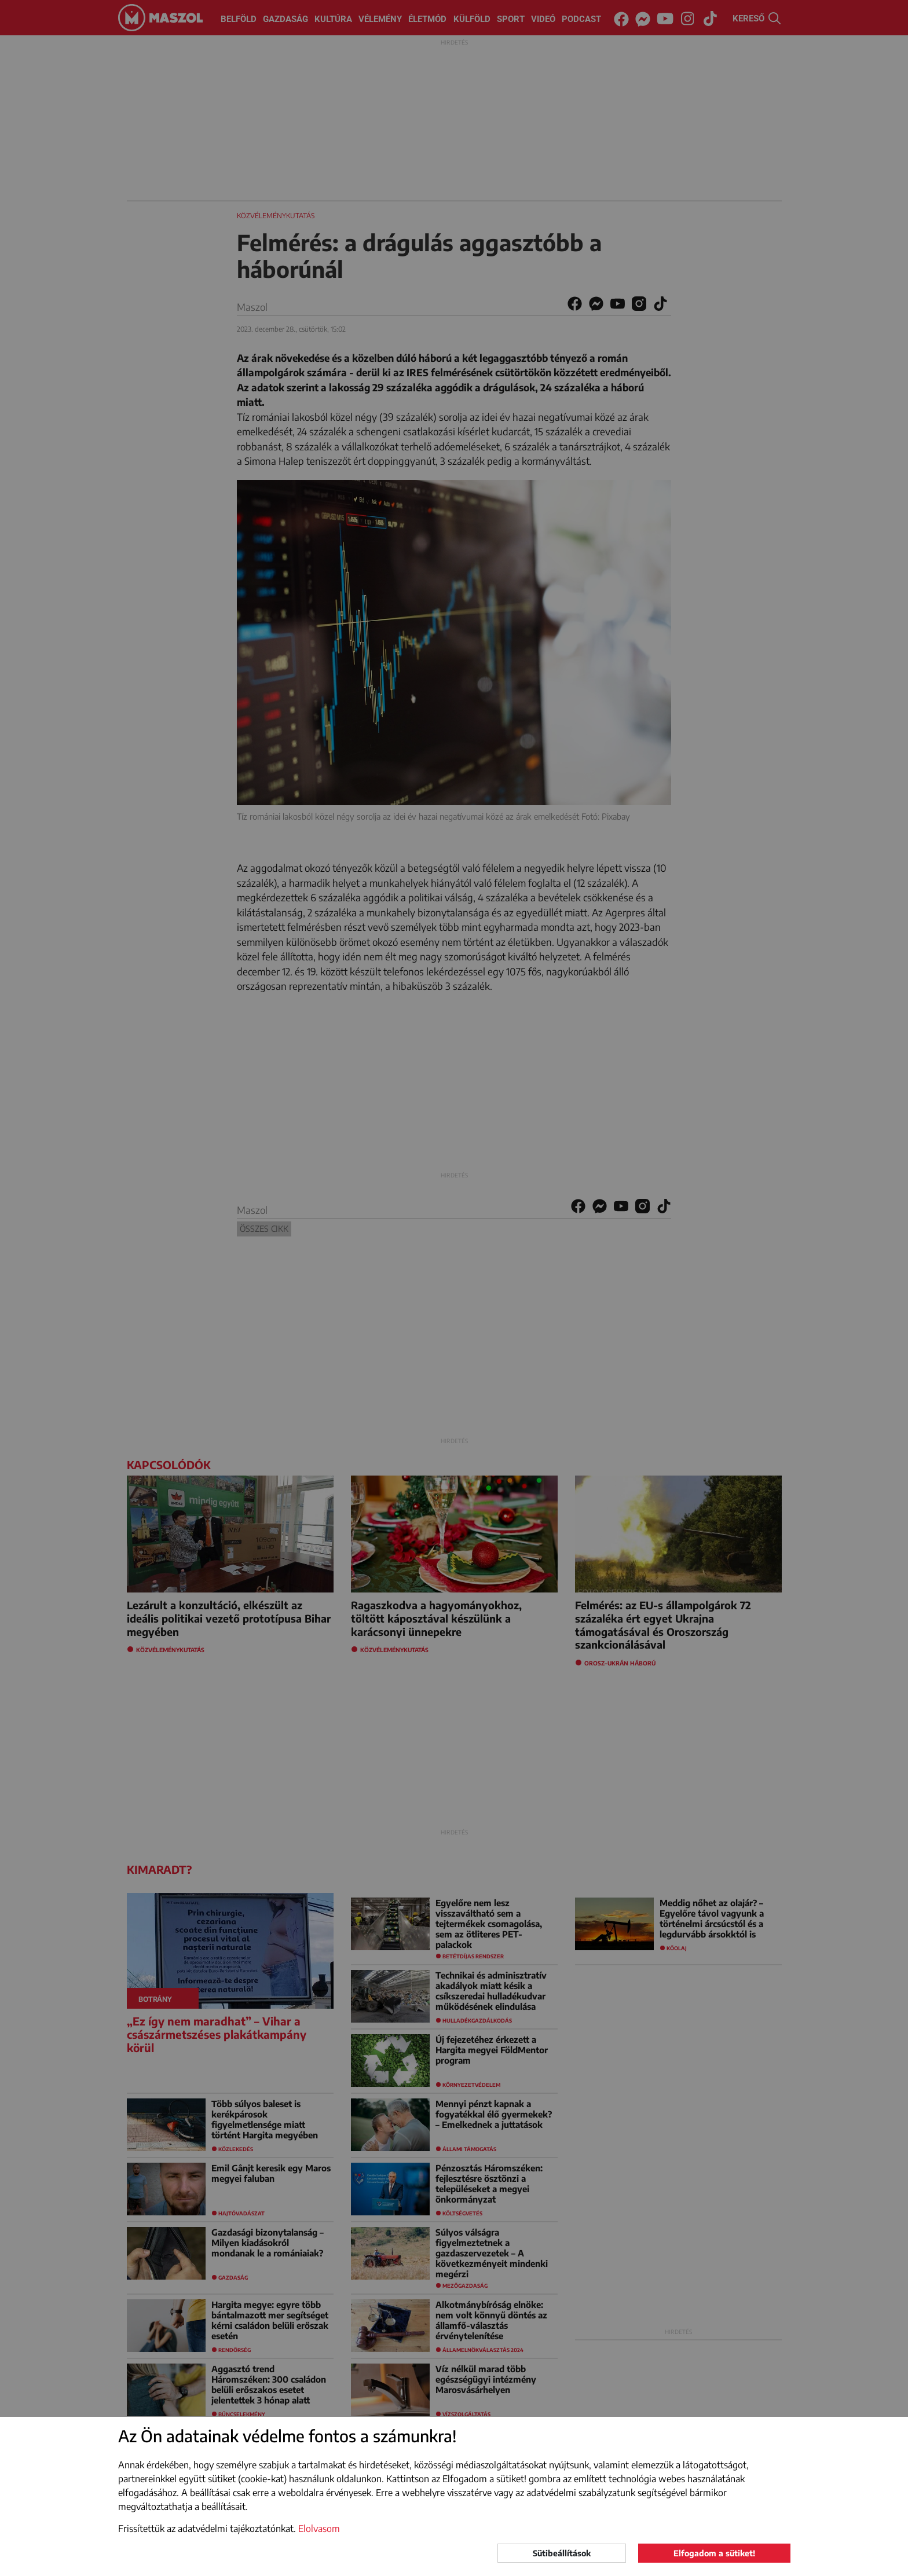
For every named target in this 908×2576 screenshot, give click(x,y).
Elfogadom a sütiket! (714, 2553)
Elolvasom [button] (319, 2528)
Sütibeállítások (562, 2553)
